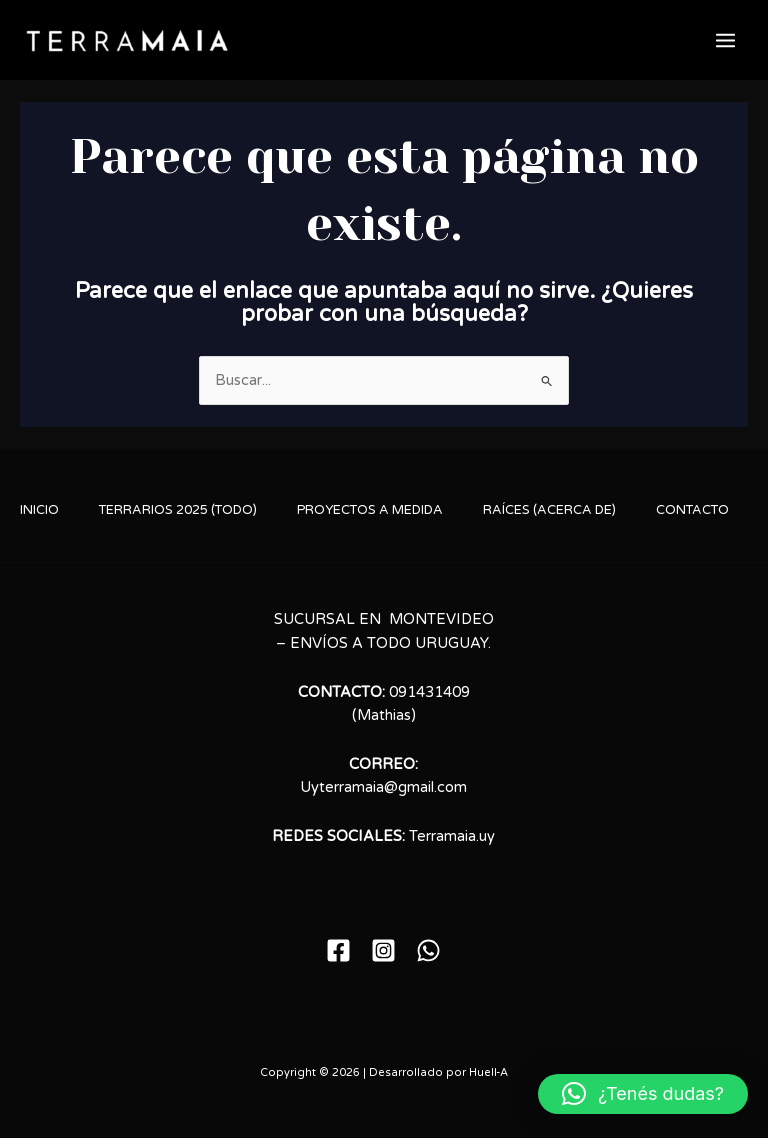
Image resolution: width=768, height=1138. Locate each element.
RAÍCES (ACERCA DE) (549, 510)
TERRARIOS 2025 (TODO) (178, 510)
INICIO (39, 510)
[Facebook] (338, 950)
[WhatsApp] (428, 950)
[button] (643, 1094)
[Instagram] (383, 950)
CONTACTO (692, 510)
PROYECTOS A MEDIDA (370, 510)
